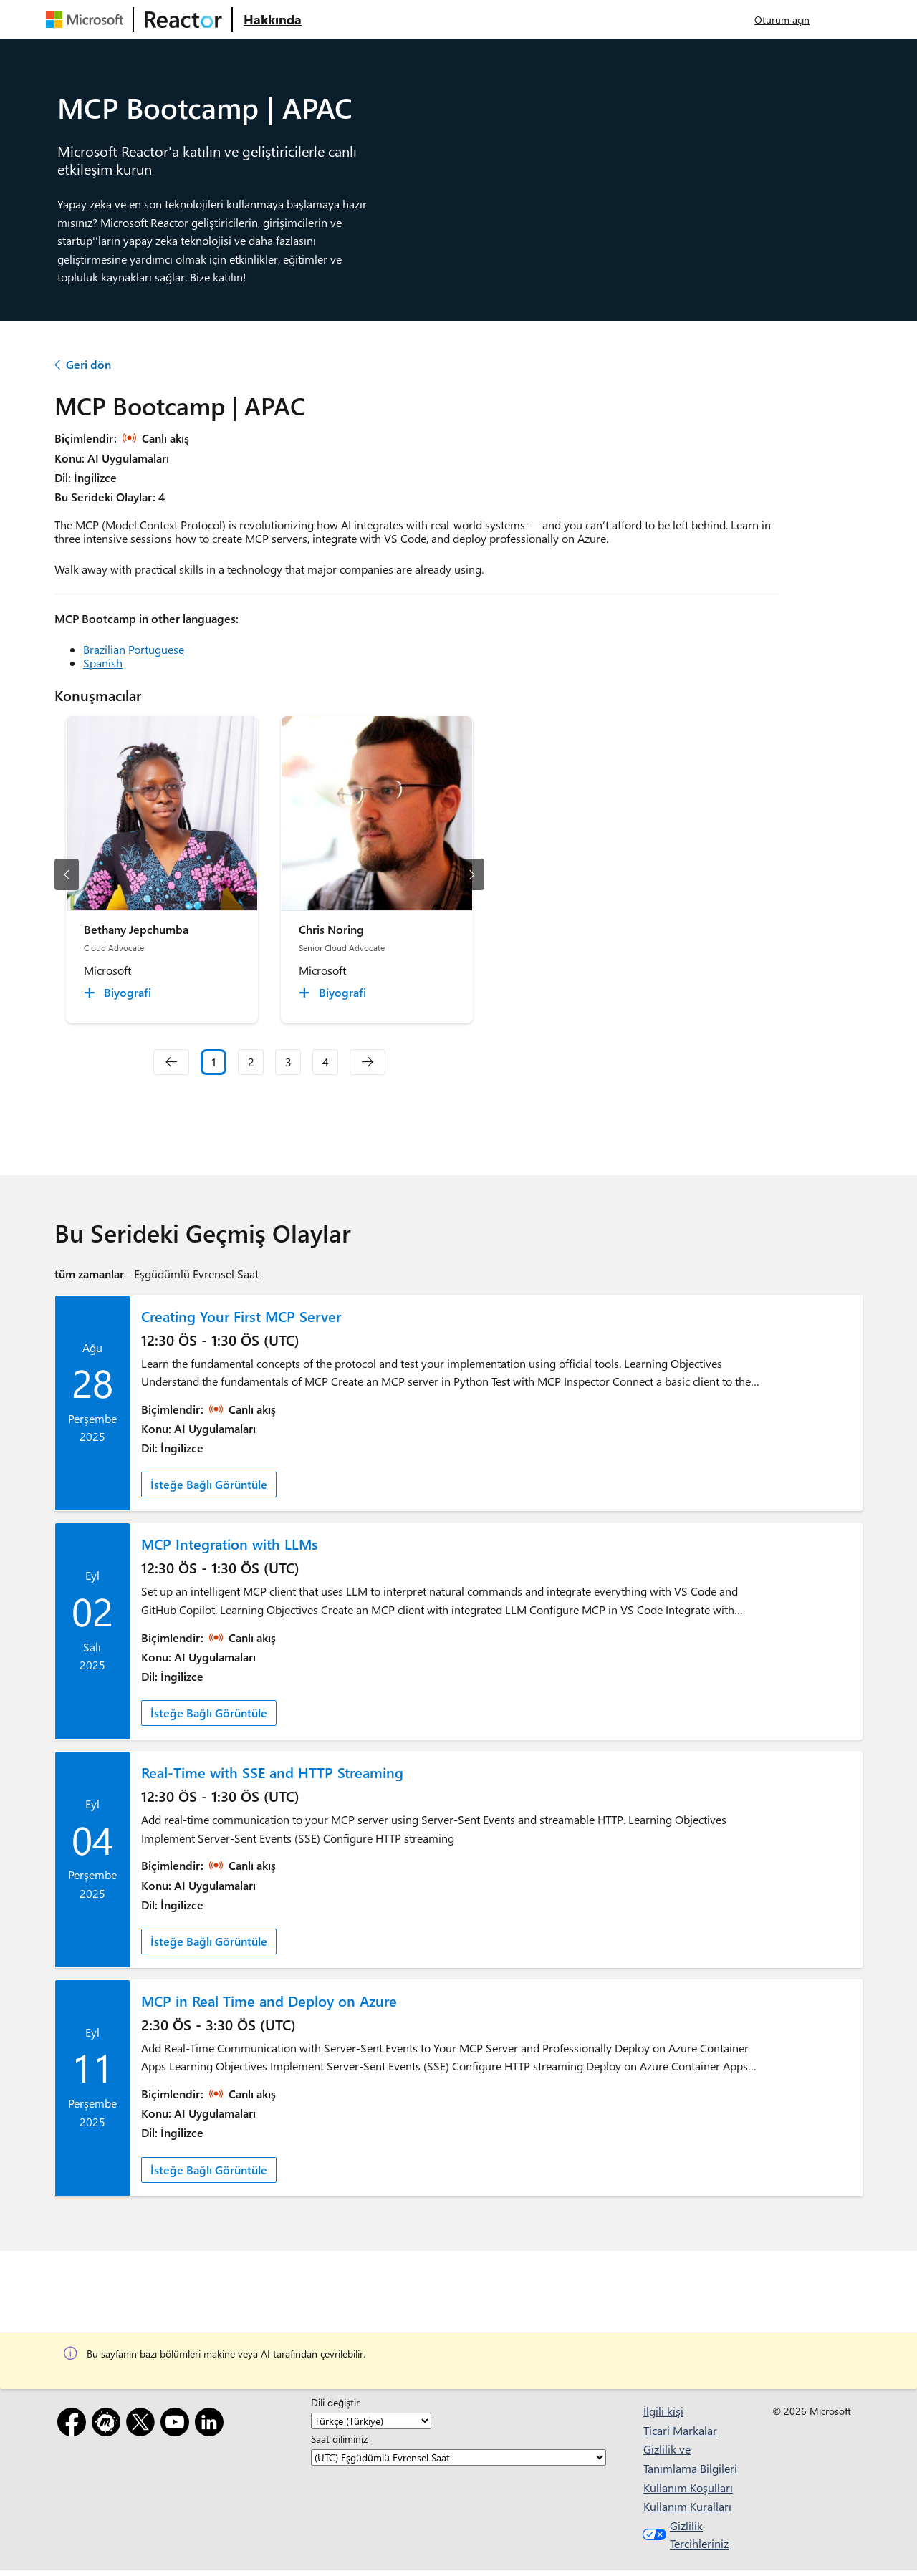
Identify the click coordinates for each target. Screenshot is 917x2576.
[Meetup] (109, 2424)
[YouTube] (177, 2424)
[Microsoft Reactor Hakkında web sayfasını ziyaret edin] (272, 19)
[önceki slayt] (66, 874)
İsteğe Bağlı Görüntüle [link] (208, 1484)
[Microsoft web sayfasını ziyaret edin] (87, 19)
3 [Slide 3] (288, 1061)
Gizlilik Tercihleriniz (684, 2535)
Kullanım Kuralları (687, 2506)
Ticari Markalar (680, 2430)
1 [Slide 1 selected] (214, 1061)
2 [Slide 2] (251, 1061)
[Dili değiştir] (371, 2421)
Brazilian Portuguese (133, 649)
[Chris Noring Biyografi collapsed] (334, 992)
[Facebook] (74, 2424)
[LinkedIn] (212, 2424)
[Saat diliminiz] (458, 2458)
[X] (143, 2424)
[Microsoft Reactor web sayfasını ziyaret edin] (183, 19)
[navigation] (171, 1062)
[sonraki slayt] (472, 874)
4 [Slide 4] (325, 1061)
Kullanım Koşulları (688, 2487)
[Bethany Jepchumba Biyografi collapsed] (119, 992)
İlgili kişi (663, 2410)
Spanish (103, 662)
